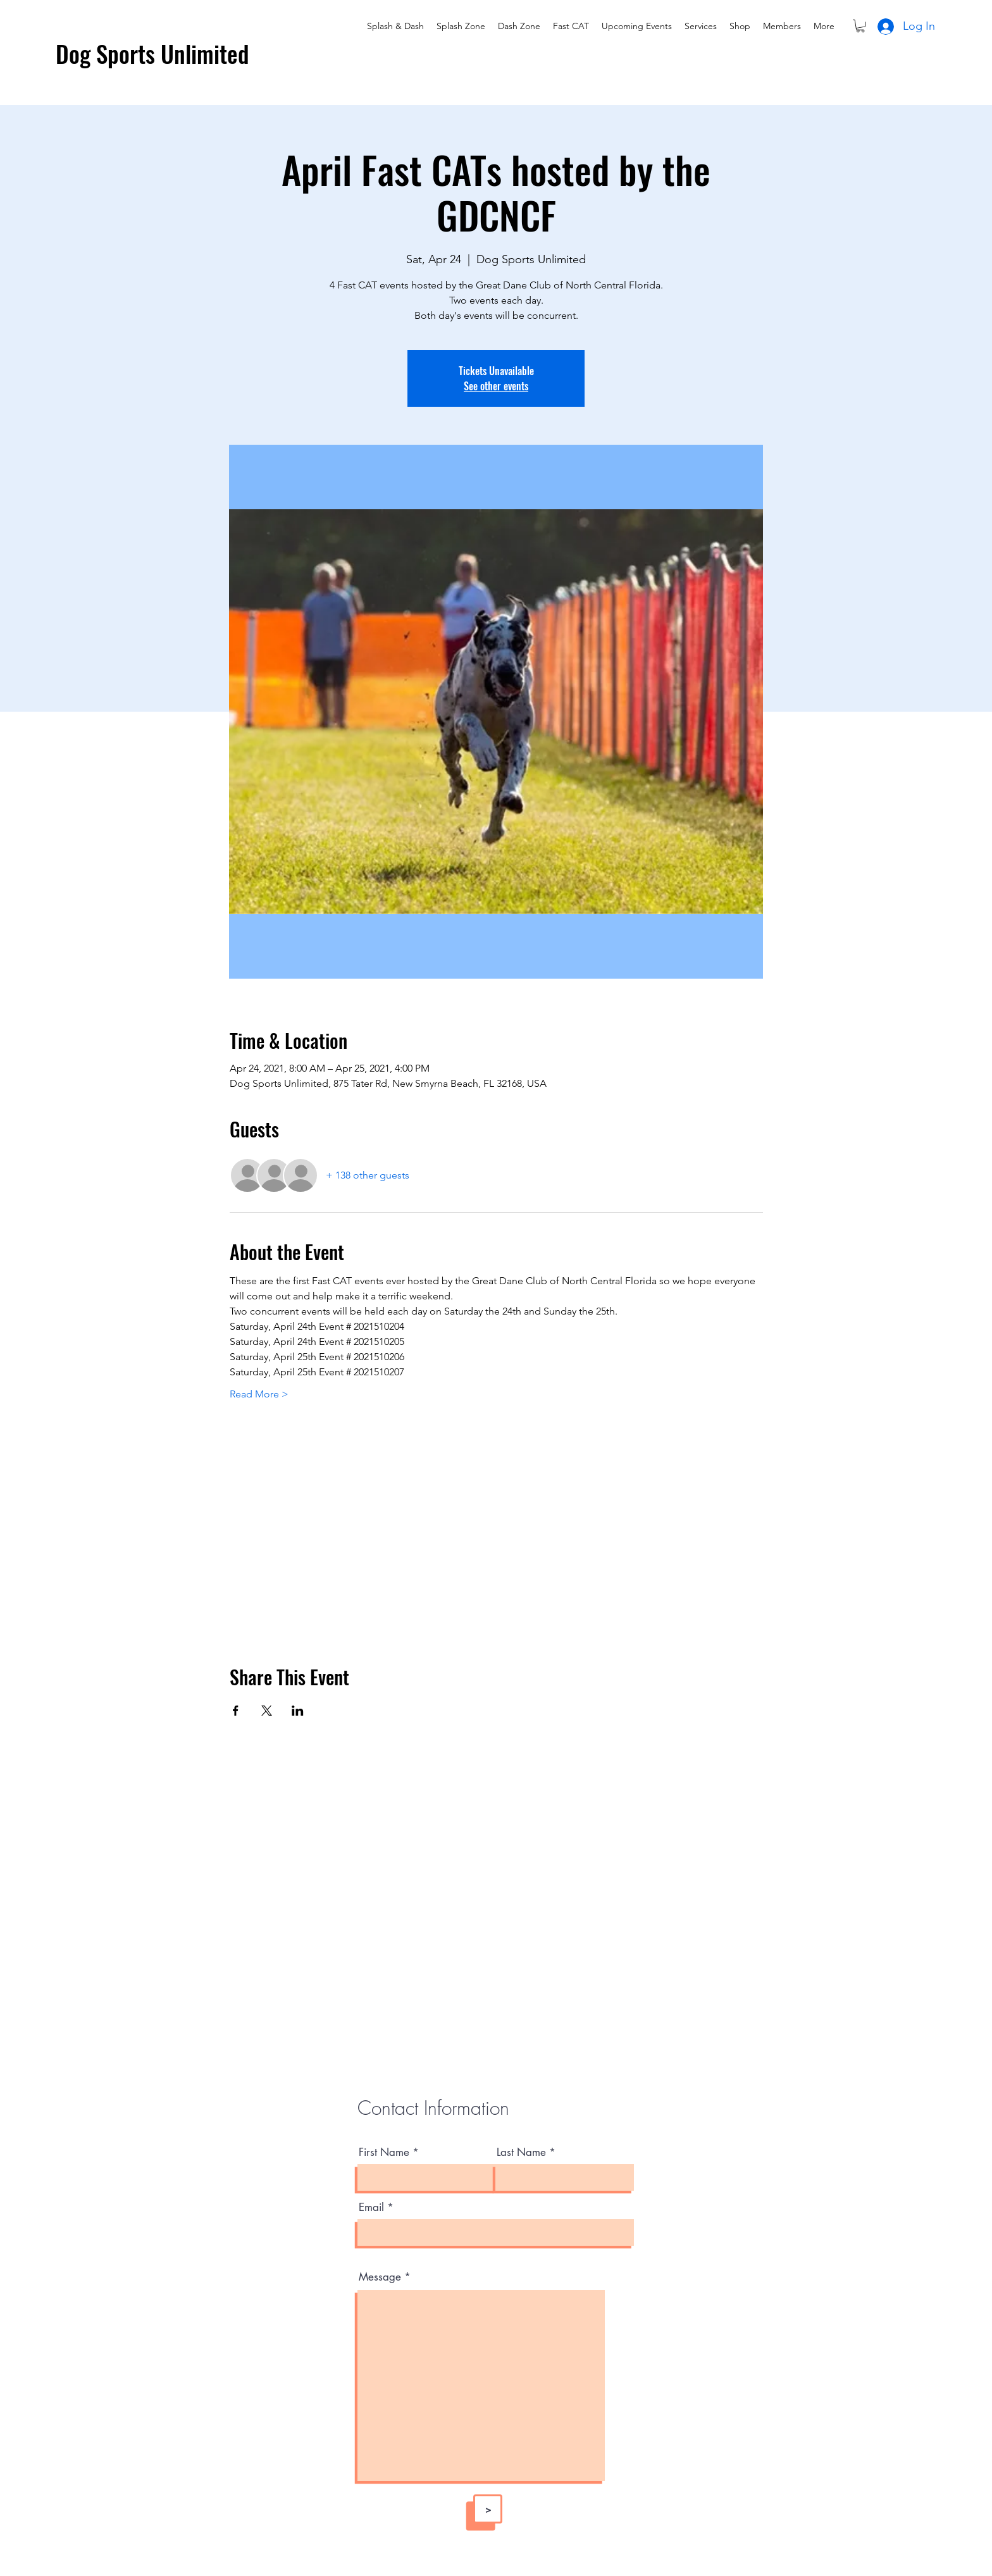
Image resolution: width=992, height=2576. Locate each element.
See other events (496, 385)
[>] (487, 2508)
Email (371, 2207)
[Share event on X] (267, 1711)
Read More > (259, 1394)
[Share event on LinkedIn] (298, 1711)
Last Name (521, 2152)
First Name (384, 2152)
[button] (860, 26)
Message (380, 2277)
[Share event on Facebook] (236, 1711)
